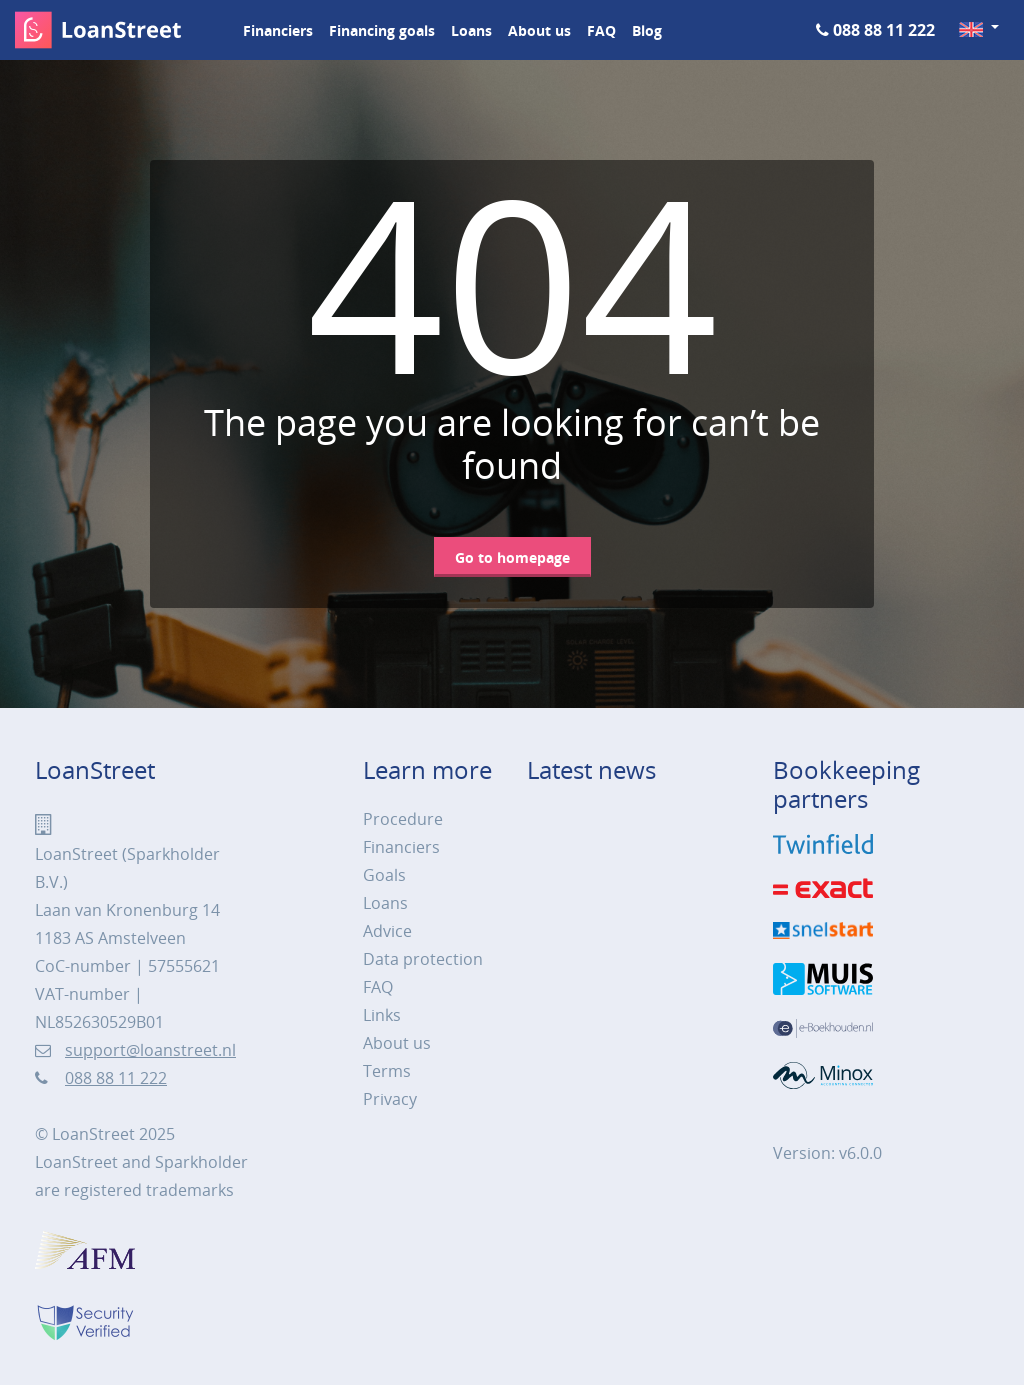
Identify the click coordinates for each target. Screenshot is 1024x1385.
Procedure (403, 819)
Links (382, 1015)
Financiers (278, 30)
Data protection (423, 959)
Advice (387, 931)
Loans (471, 30)
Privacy (390, 1099)
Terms (387, 1071)
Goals (384, 875)
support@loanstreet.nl (150, 1050)
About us (539, 30)
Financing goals (382, 30)
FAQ (601, 30)
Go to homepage (512, 557)
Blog (647, 30)
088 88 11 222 (884, 30)
